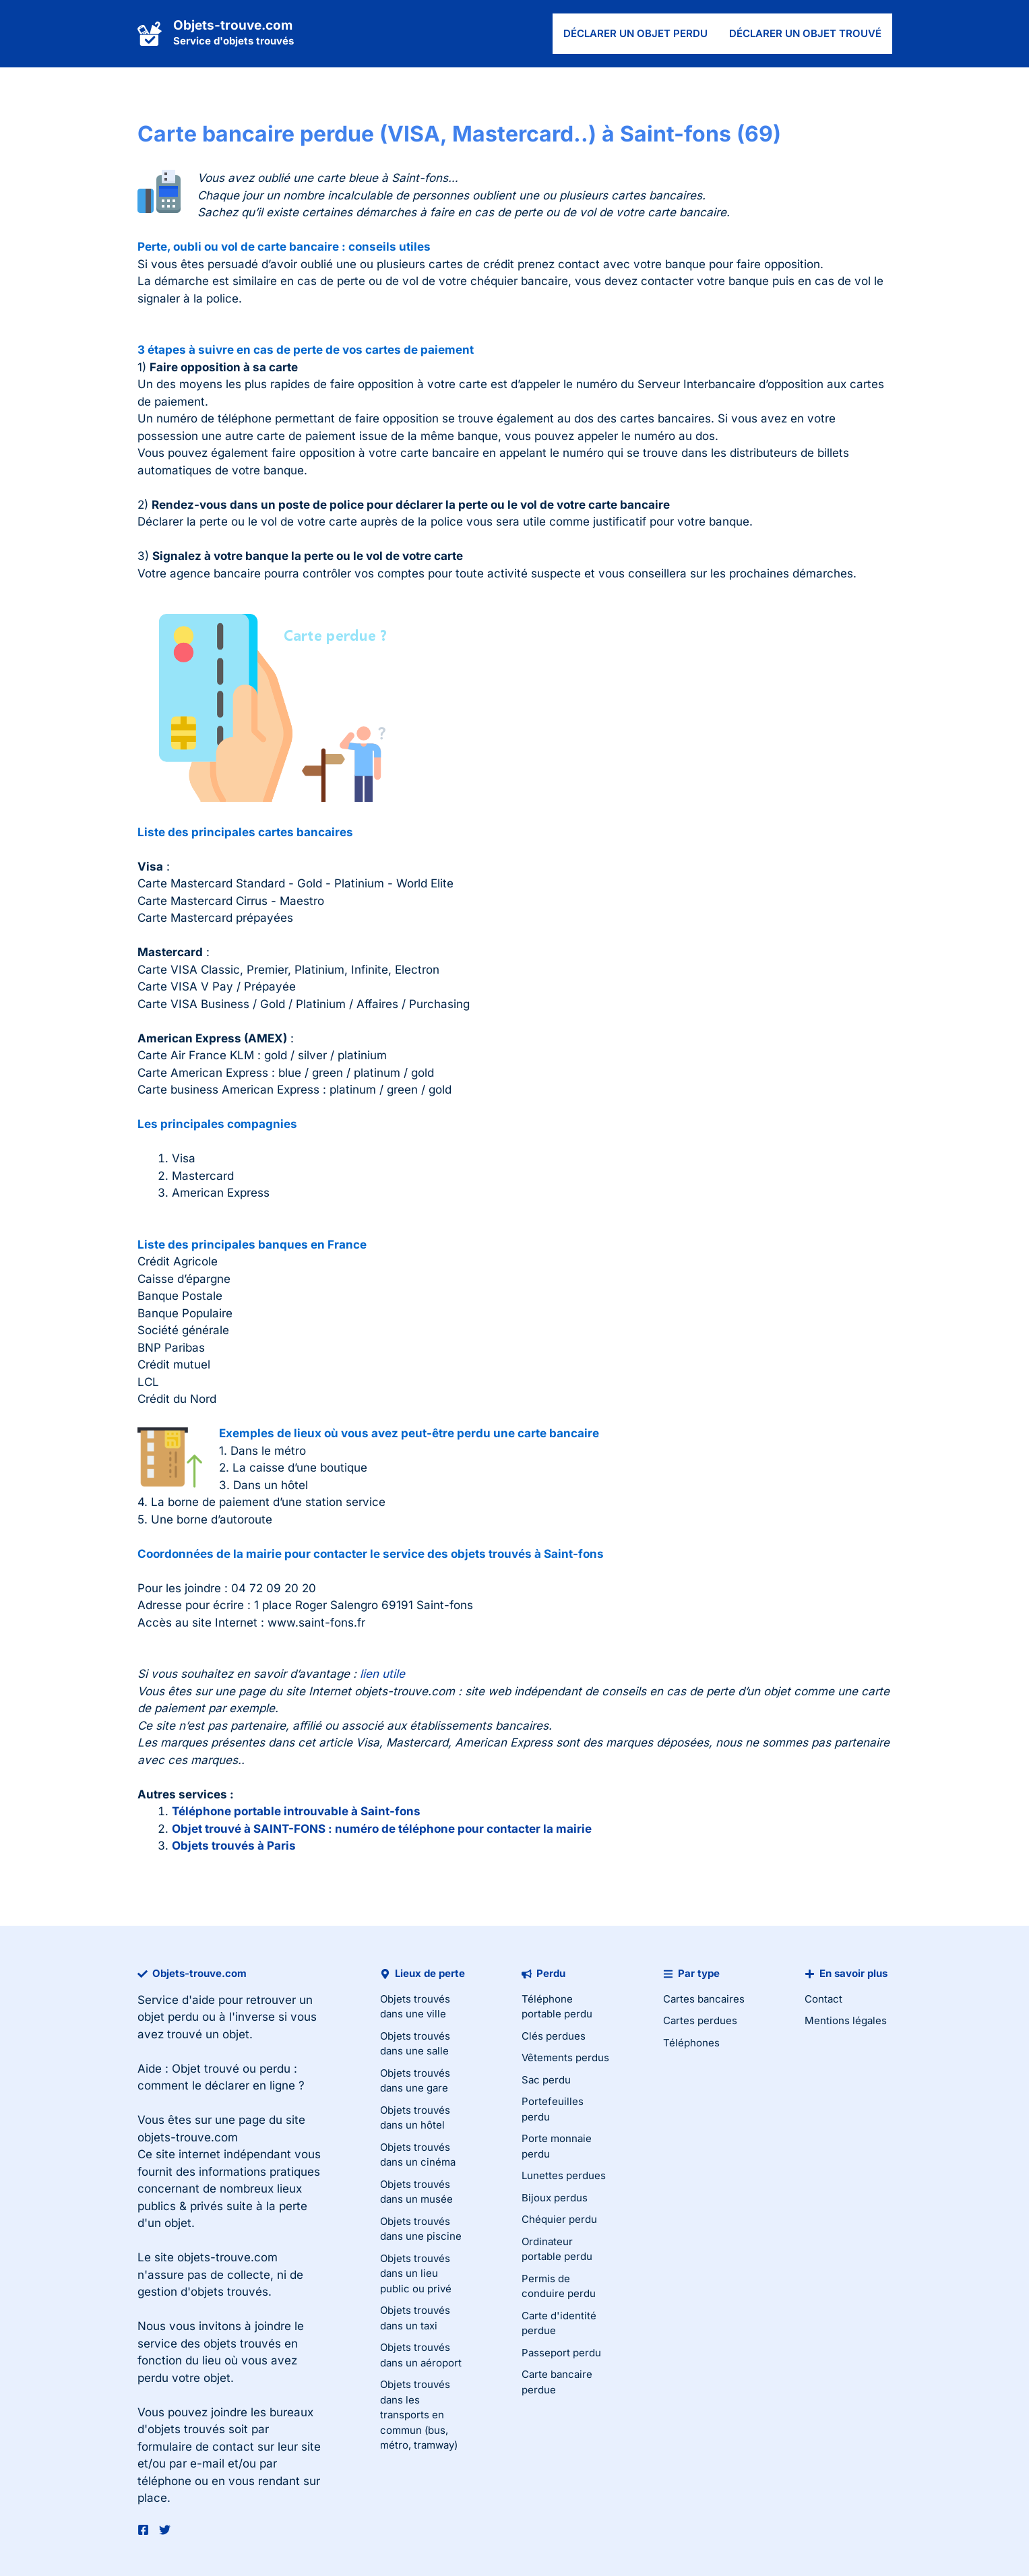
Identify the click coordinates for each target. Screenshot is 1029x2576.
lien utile (382, 1673)
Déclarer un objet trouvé (805, 33)
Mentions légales (846, 2020)
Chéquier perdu (559, 2219)
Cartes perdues (700, 2020)
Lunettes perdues (564, 2175)
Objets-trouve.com (232, 25)
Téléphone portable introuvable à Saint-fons (296, 1811)
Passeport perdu (561, 2352)
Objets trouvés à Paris (234, 1845)
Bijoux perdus (555, 2197)
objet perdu (168, 2016)
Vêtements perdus (565, 2057)
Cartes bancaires (704, 1998)
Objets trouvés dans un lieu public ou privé (415, 2273)
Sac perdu (546, 2079)
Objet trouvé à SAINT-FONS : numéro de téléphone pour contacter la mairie (382, 1828)
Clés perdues (554, 2036)
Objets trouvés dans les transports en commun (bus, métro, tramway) (419, 2414)
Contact (823, 1998)
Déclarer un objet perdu (635, 33)
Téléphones (691, 2042)
